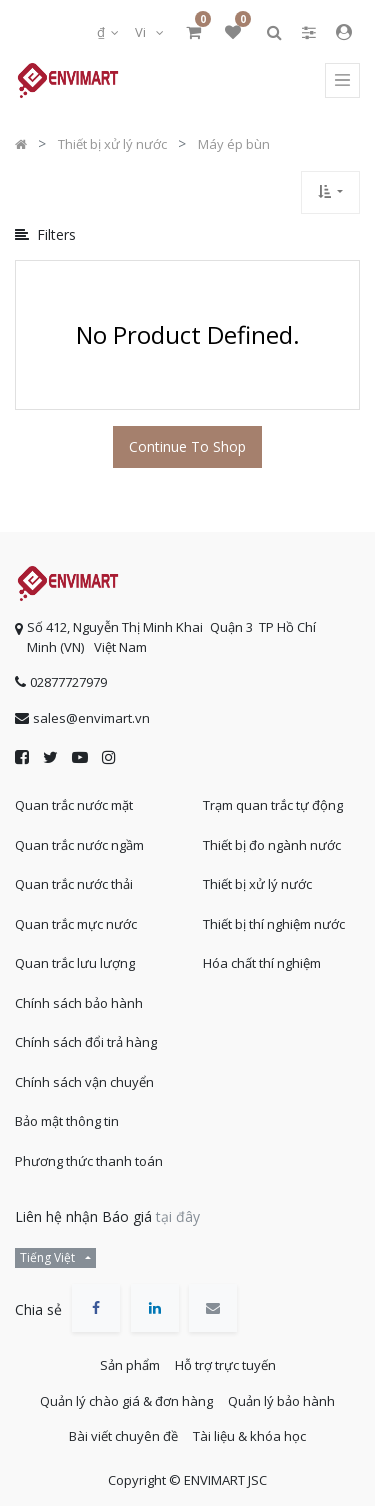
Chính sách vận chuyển (84, 1082)
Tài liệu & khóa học (249, 1436)
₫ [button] (102, 32)
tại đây (178, 1216)
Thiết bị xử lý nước (257, 884)
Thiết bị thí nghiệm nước (274, 924)
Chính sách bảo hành (79, 1003)
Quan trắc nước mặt (74, 805)
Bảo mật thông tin (67, 1121)
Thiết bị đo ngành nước (272, 845)
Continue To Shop (187, 446)
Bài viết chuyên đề (123, 1436)
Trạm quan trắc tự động (273, 805)
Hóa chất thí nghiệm (262, 963)
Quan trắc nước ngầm (79, 845)
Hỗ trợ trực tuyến (225, 1365)
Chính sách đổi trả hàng (86, 1042)
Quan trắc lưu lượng (75, 963)
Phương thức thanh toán (89, 1161)
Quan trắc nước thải (74, 884)
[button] (330, 192)
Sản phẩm (130, 1365)
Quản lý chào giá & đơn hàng (126, 1401)
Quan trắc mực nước (76, 924)
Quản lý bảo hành (281, 1401)
